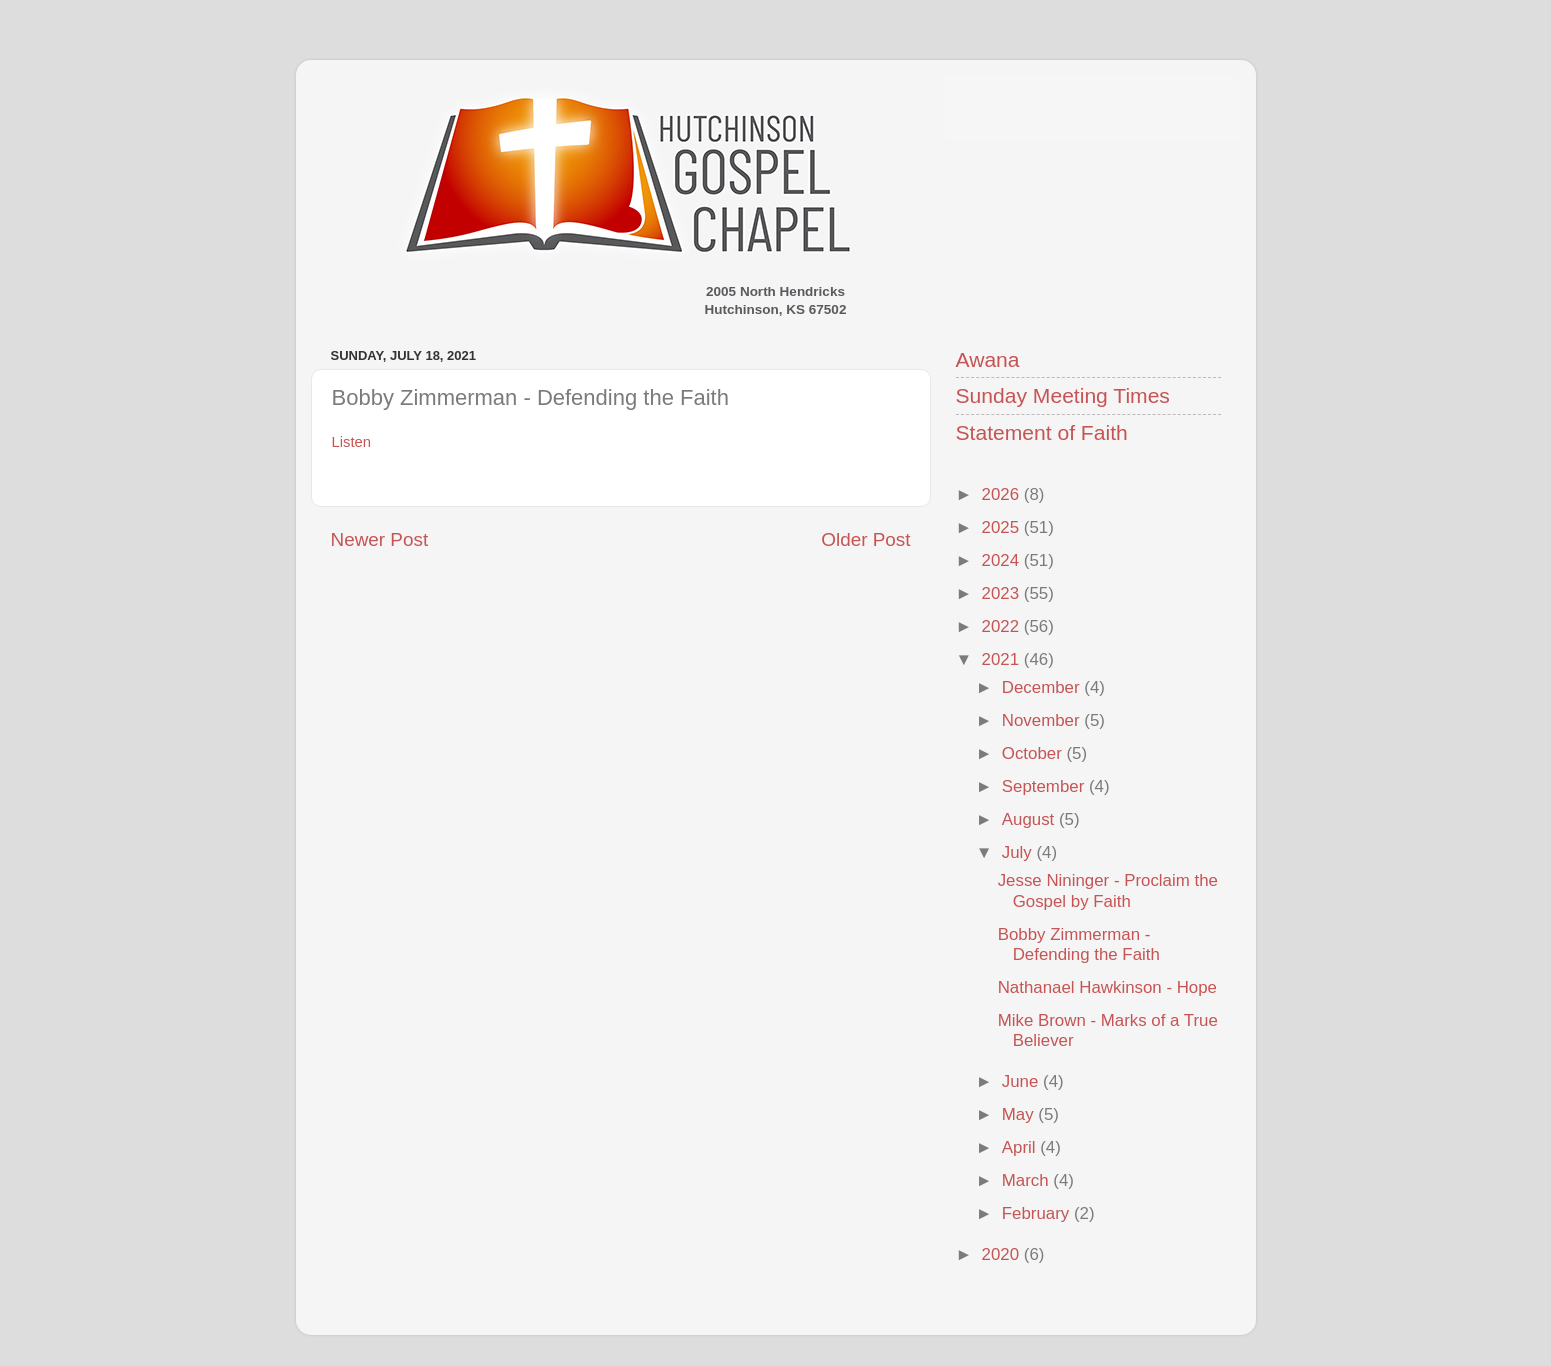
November (1043, 720)
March (1028, 1180)
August (1030, 819)
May (1020, 1114)
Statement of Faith (1042, 432)
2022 (1003, 626)
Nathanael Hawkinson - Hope (1107, 987)
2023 (1003, 593)
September (1045, 786)
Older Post (865, 539)
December (1043, 687)
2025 (1003, 527)
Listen (352, 442)
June (1022, 1081)
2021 (1003, 659)
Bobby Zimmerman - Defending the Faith (1079, 944)
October (1034, 753)
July (1019, 852)
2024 (1003, 560)
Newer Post (380, 539)
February (1038, 1213)
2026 (1003, 494)
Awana (988, 359)
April (1021, 1147)
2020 (1003, 1254)
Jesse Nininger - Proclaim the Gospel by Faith (1108, 890)
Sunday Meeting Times (1063, 395)
